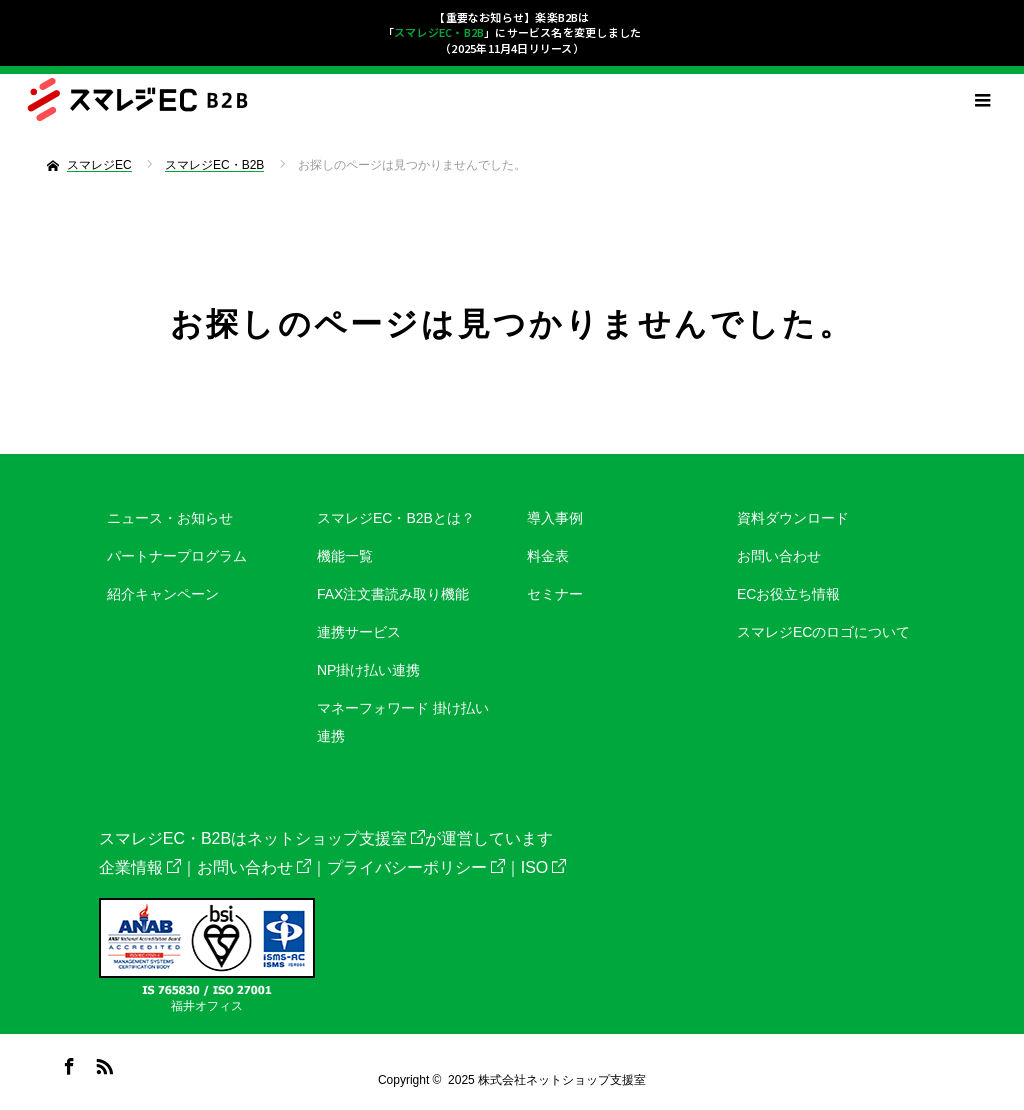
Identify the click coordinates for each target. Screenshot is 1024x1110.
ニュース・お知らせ (170, 518)
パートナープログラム (177, 556)
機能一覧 (345, 556)
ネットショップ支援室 (336, 838)
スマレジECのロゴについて (823, 632)
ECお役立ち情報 (788, 594)
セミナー (555, 594)
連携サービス (359, 632)
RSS (102, 1063)
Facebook (67, 1063)
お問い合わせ (779, 556)
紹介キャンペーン (163, 594)
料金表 (548, 556)
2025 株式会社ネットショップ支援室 (547, 1080)
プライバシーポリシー (416, 867)
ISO (544, 867)
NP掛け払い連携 (368, 670)
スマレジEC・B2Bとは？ (396, 518)
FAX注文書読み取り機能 (393, 594)
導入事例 (555, 518)
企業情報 (140, 867)
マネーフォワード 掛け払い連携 (403, 722)
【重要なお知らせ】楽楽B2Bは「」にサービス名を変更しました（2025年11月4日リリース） (512, 32)
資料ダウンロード (793, 518)
